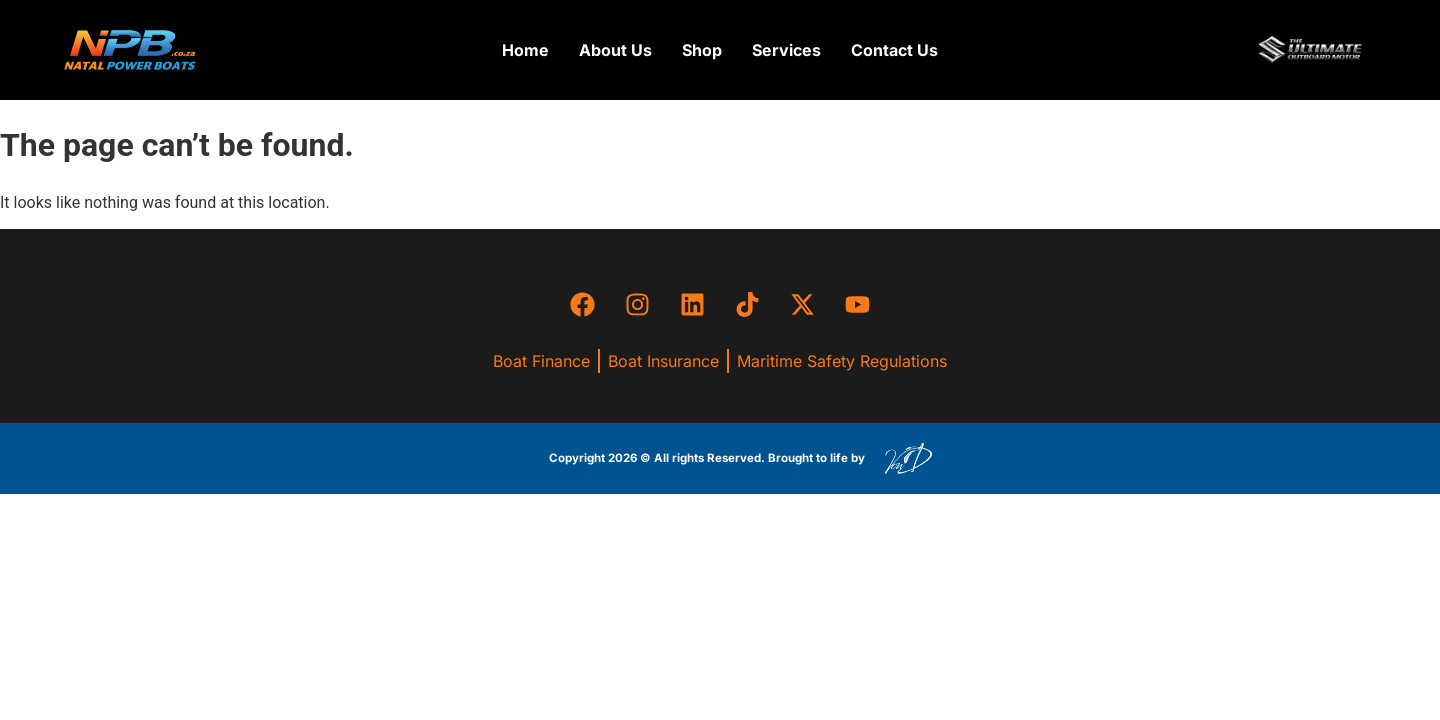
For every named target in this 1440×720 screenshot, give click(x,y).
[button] (702, 50)
